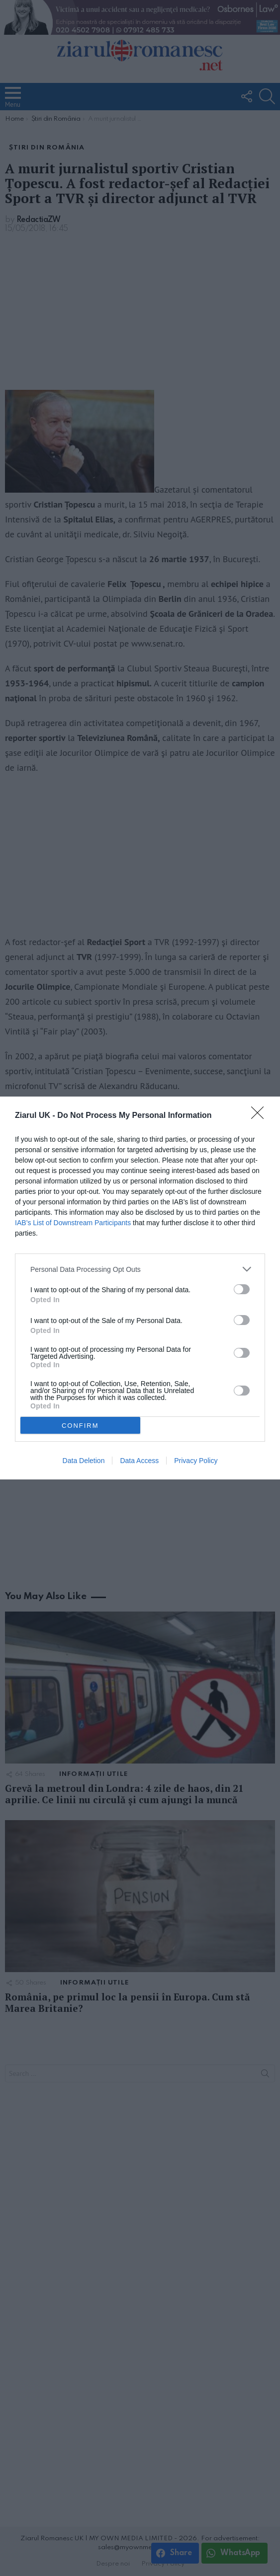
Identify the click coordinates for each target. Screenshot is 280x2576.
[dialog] (140, 1288)
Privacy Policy (195, 1461)
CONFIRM (80, 1425)
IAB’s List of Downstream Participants (73, 1223)
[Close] (260, 1115)
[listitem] (140, 1269)
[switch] (242, 1289)
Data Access (139, 1461)
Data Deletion (84, 1461)
